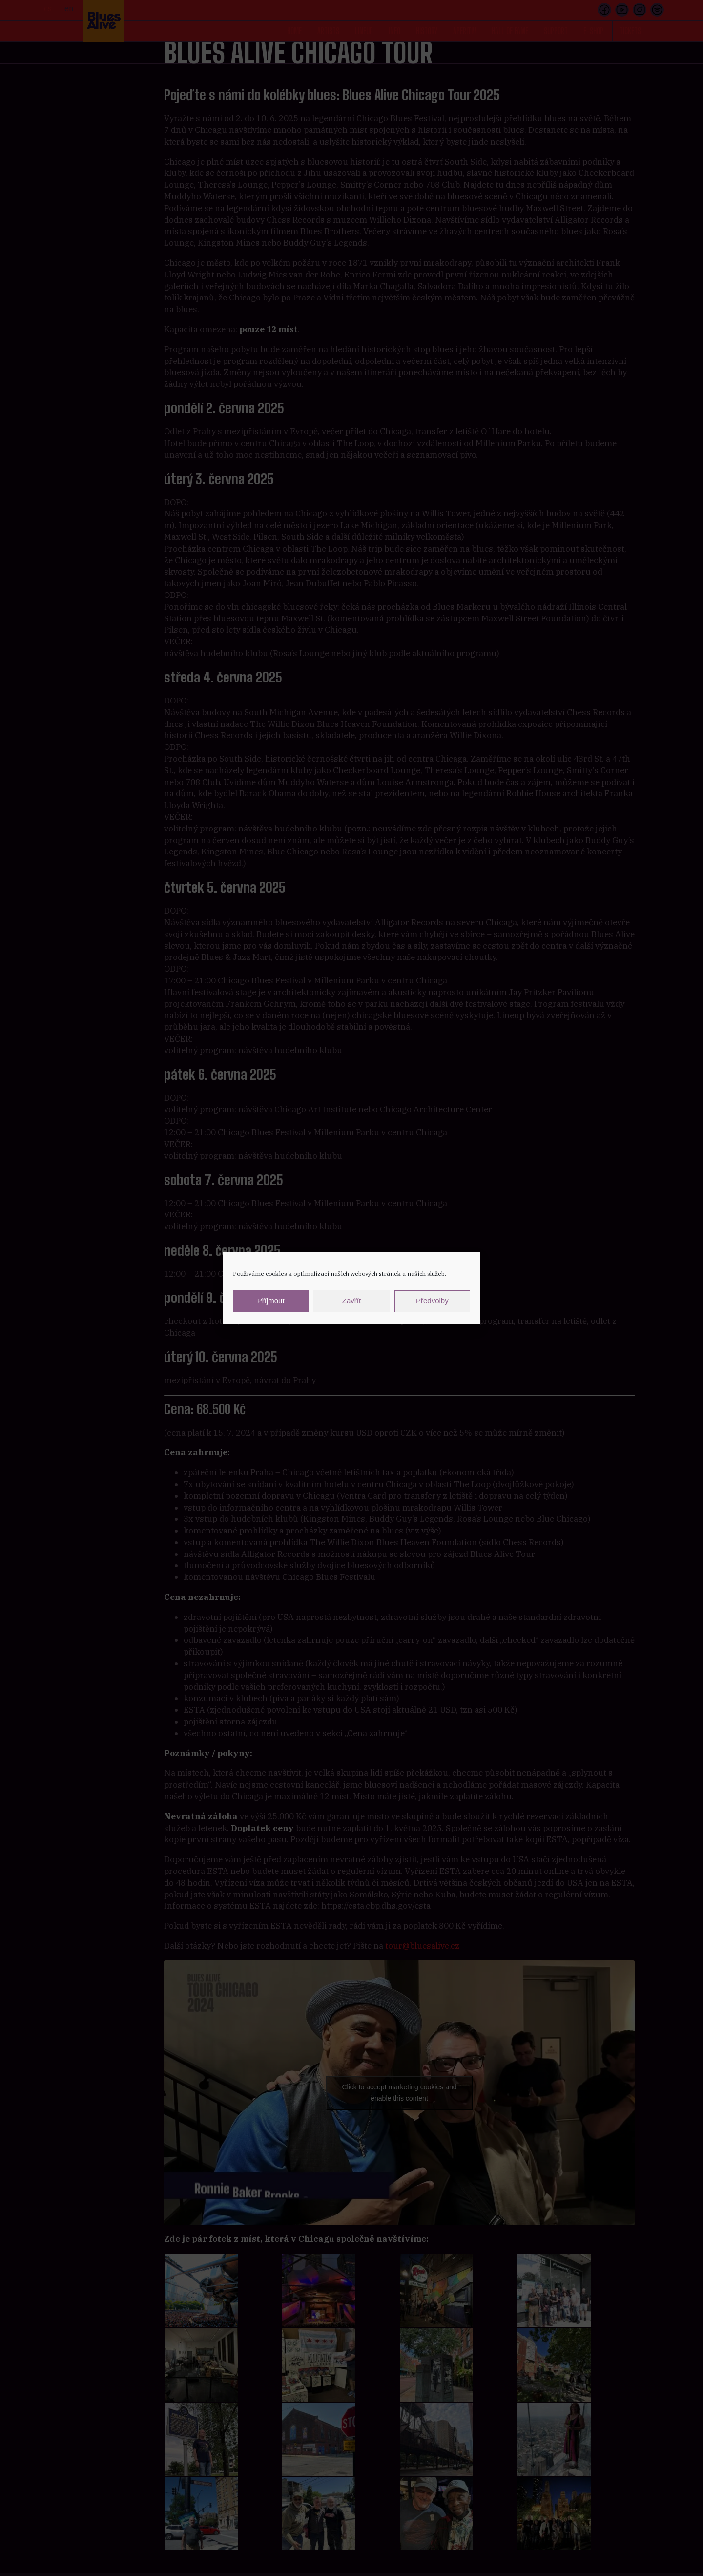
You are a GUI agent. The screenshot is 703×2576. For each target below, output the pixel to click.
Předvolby (432, 1301)
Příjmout (271, 1301)
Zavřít (351, 1301)
